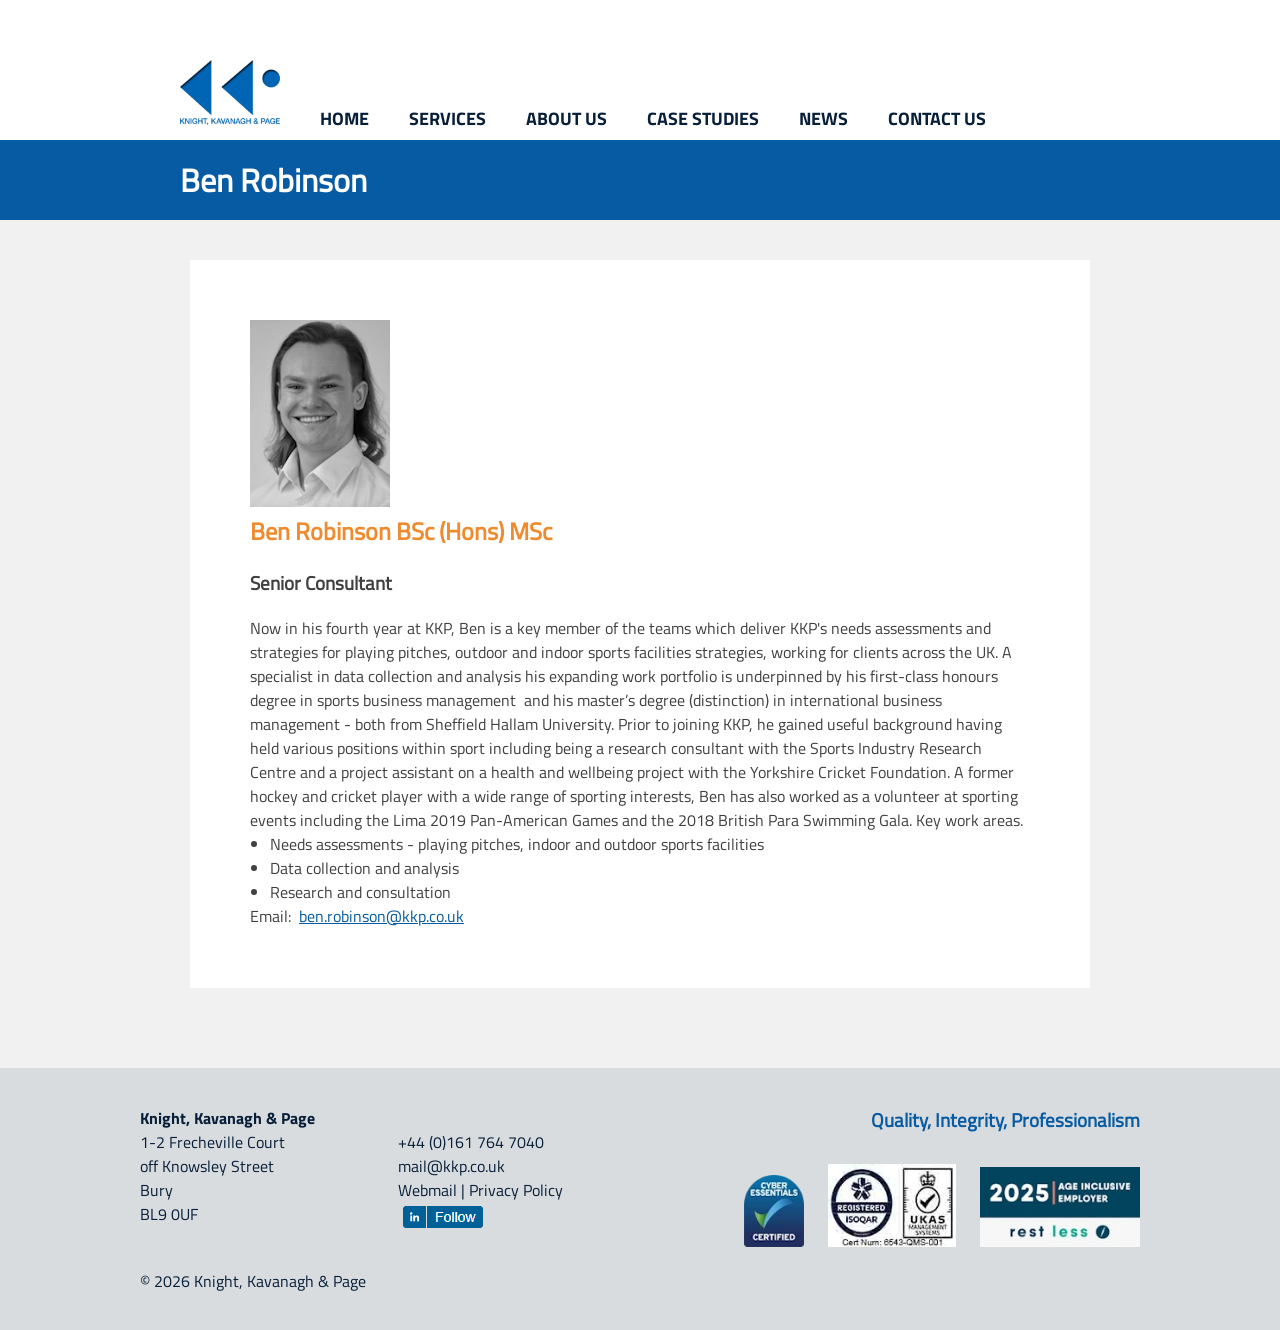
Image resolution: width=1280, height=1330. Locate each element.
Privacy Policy (516, 1190)
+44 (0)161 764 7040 (471, 1142)
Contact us (937, 118)
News (823, 118)
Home (344, 118)
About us (566, 118)
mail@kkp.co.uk (451, 1166)
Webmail (427, 1190)
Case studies (703, 118)
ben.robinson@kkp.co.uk (381, 916)
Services (447, 118)
